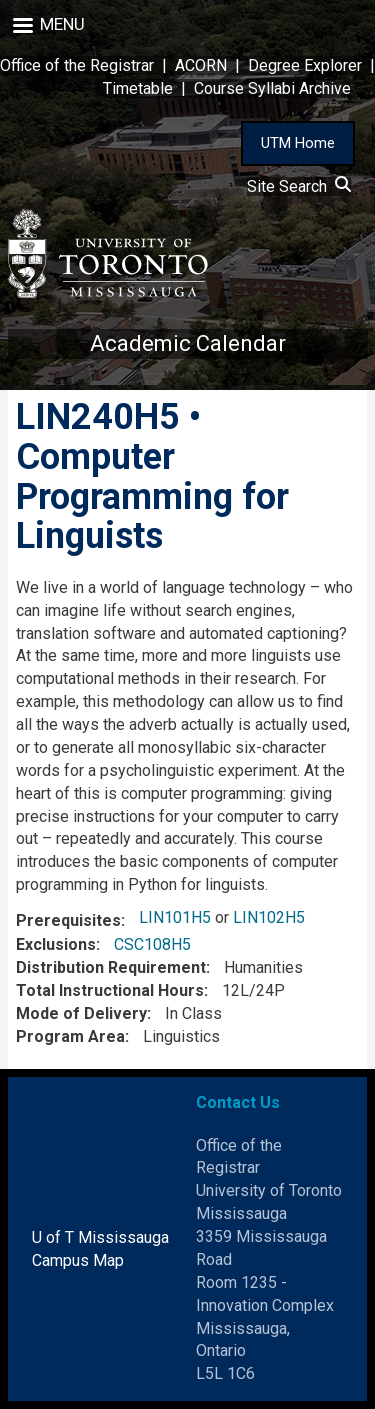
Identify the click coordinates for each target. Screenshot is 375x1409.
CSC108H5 (152, 944)
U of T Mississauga (100, 1237)
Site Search (299, 186)
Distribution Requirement (111, 967)
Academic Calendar (188, 343)
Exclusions (56, 944)
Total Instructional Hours (110, 990)
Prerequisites (68, 920)
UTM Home (298, 143)
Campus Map (78, 1260)
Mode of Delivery (81, 1013)
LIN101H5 (175, 917)
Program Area (70, 1036)
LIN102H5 (269, 917)
